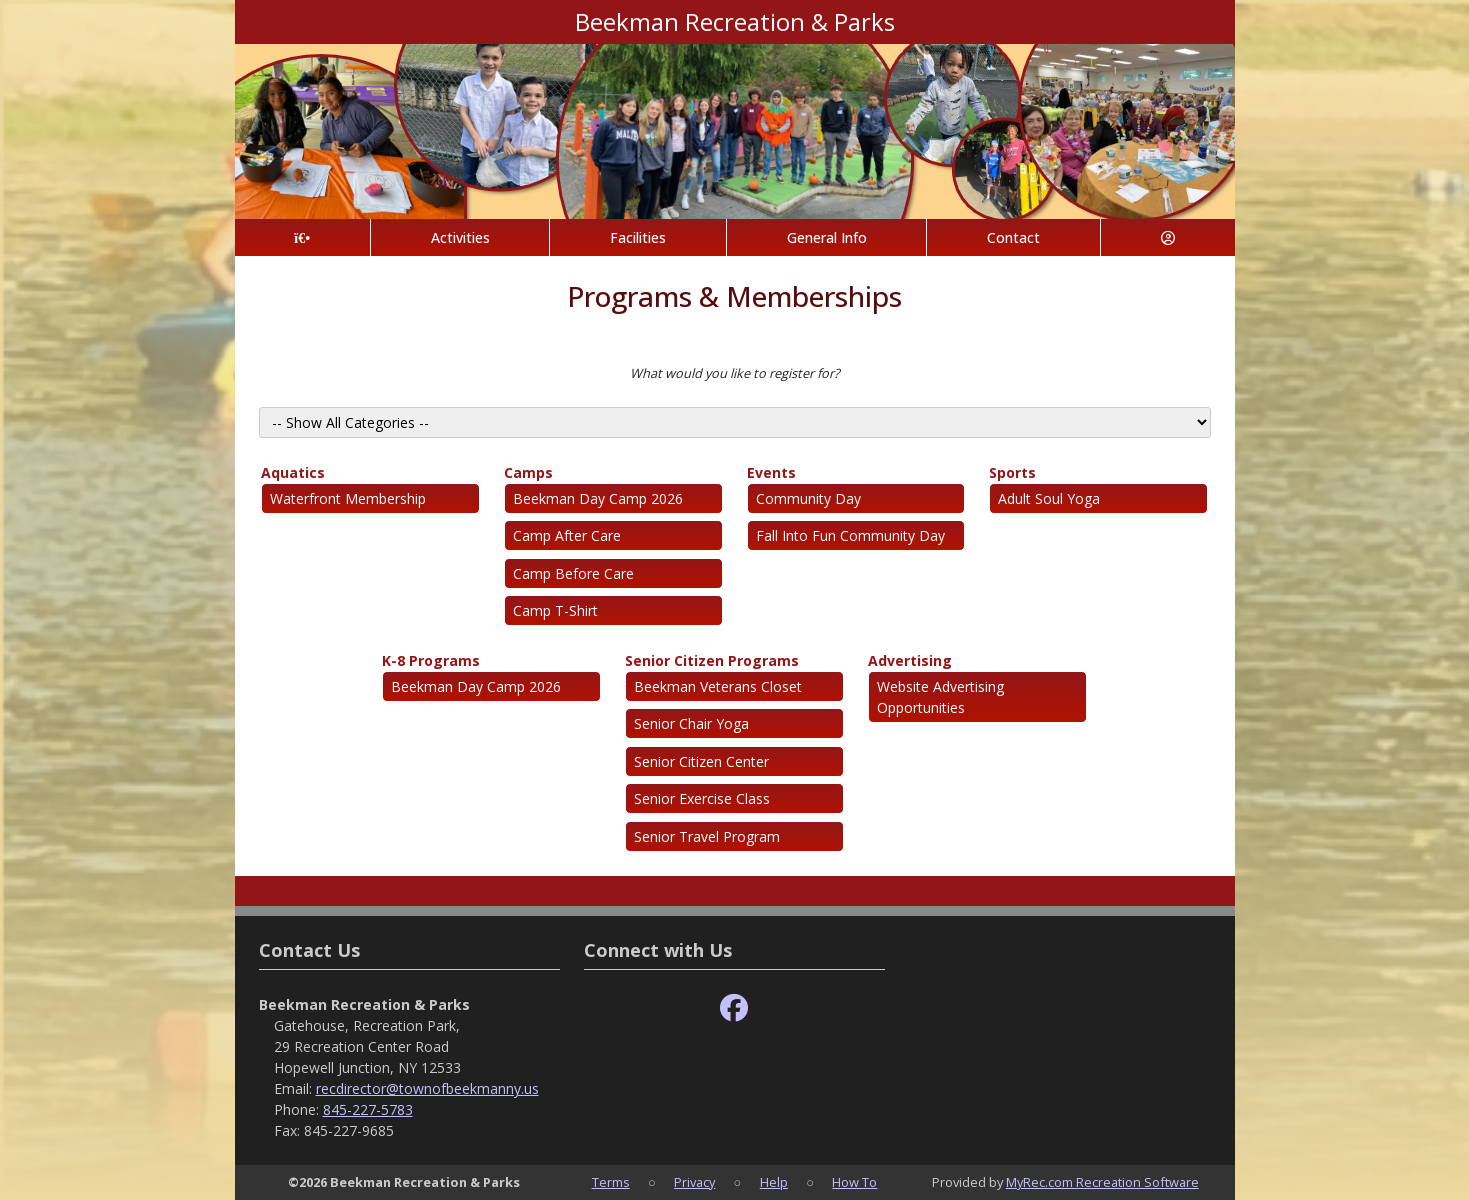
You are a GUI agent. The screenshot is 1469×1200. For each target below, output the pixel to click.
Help (774, 1182)
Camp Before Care (573, 573)
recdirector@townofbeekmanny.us (427, 1088)
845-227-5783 (368, 1109)
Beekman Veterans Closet (718, 686)
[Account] (1168, 237)
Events (771, 472)
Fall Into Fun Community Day (850, 535)
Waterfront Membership (348, 498)
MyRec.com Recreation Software (1102, 1182)
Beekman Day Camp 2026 (598, 498)
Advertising (910, 660)
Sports (1012, 472)
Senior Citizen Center (701, 761)
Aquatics (293, 472)
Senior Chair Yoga (691, 723)
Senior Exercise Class (702, 798)
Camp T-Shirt (555, 610)
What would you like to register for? (735, 373)
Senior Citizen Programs (712, 660)
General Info (827, 237)
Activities (460, 237)
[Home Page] (302, 237)
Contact (1013, 237)
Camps (528, 472)
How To (854, 1182)
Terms (611, 1182)
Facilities (638, 237)
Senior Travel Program (707, 836)
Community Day (808, 498)
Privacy (694, 1182)
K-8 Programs (431, 660)
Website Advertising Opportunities (940, 697)
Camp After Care (567, 535)
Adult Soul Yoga (1049, 498)
